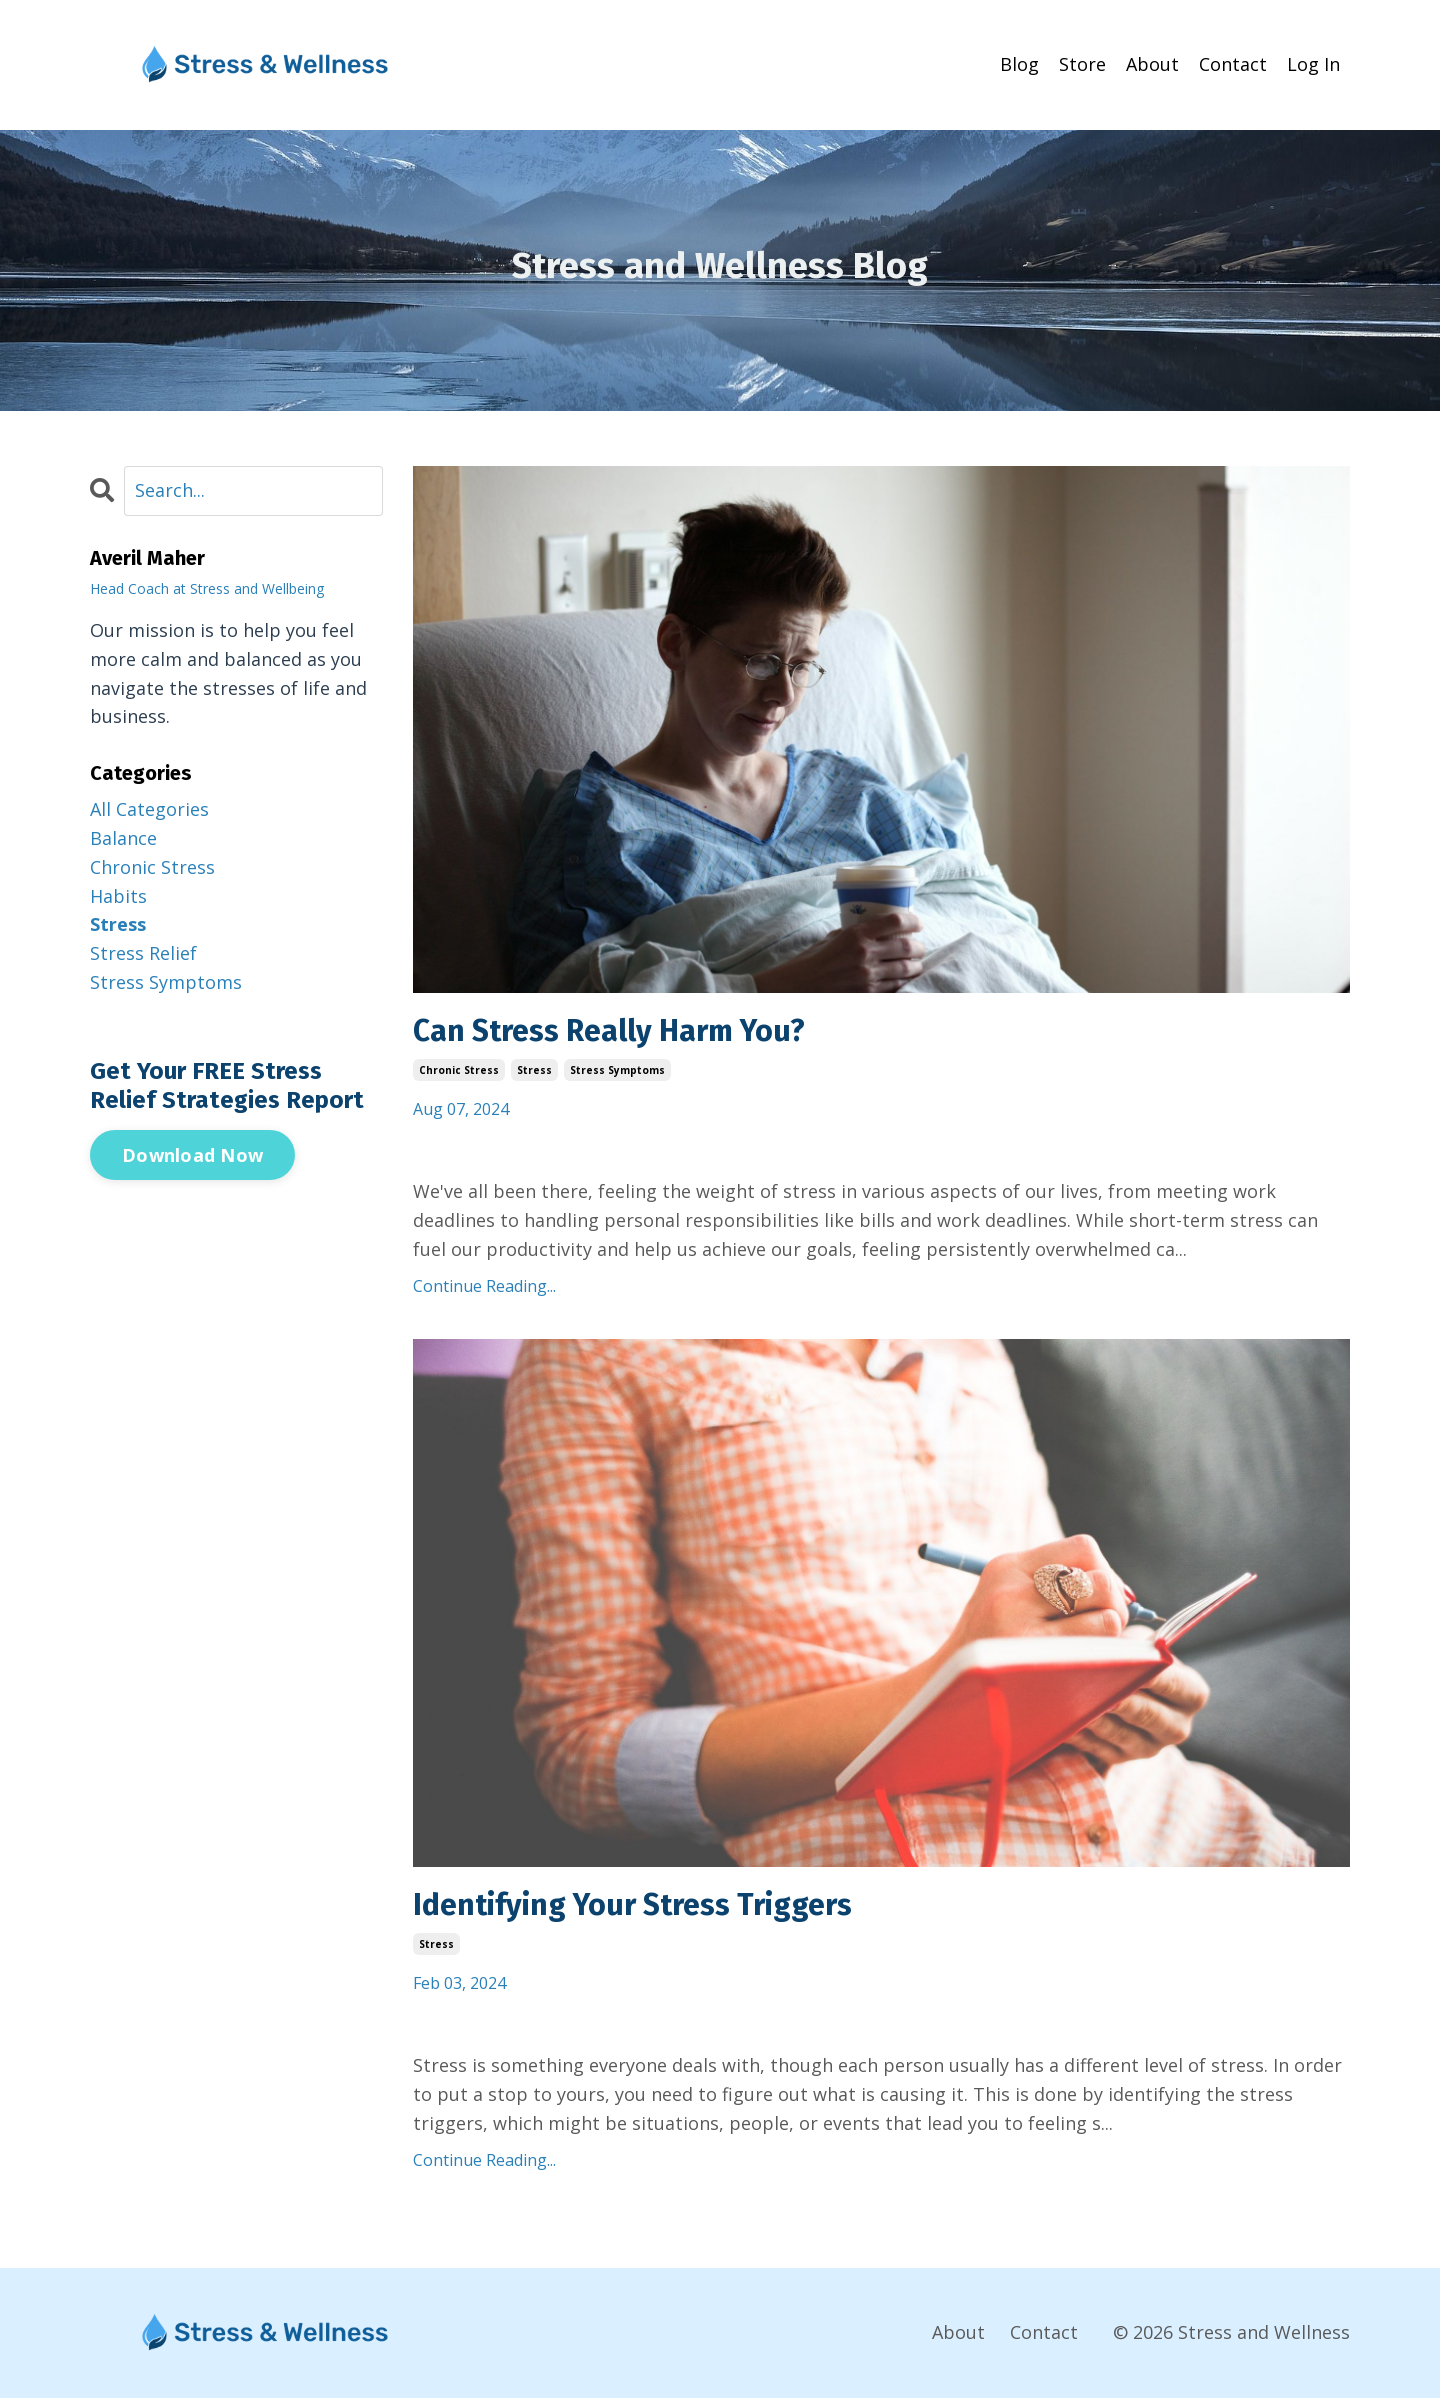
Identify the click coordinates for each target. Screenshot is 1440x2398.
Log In (1313, 64)
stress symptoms (617, 1070)
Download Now (192, 1155)
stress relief (143, 953)
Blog (1019, 64)
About (1152, 64)
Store (1082, 64)
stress (534, 1070)
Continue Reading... (484, 1286)
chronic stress (459, 1070)
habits (118, 896)
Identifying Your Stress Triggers (632, 1905)
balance (123, 838)
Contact (1233, 64)
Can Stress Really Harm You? (609, 1031)
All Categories (149, 809)
